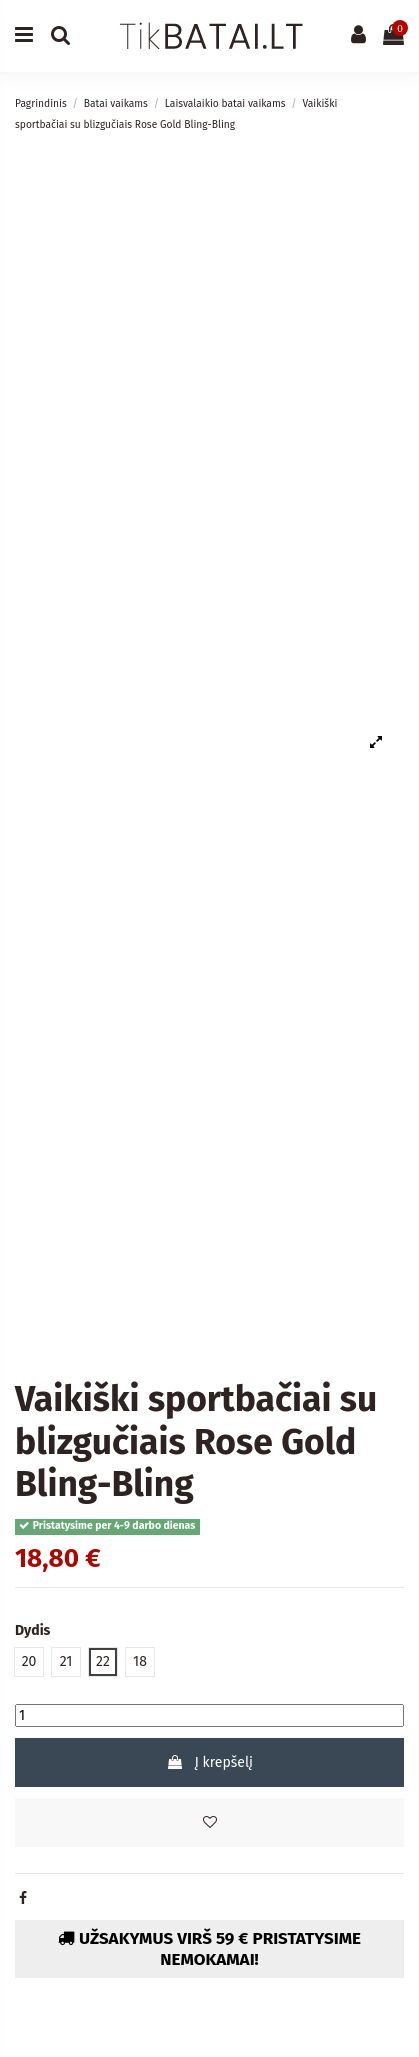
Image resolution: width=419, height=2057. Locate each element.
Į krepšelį (209, 1762)
